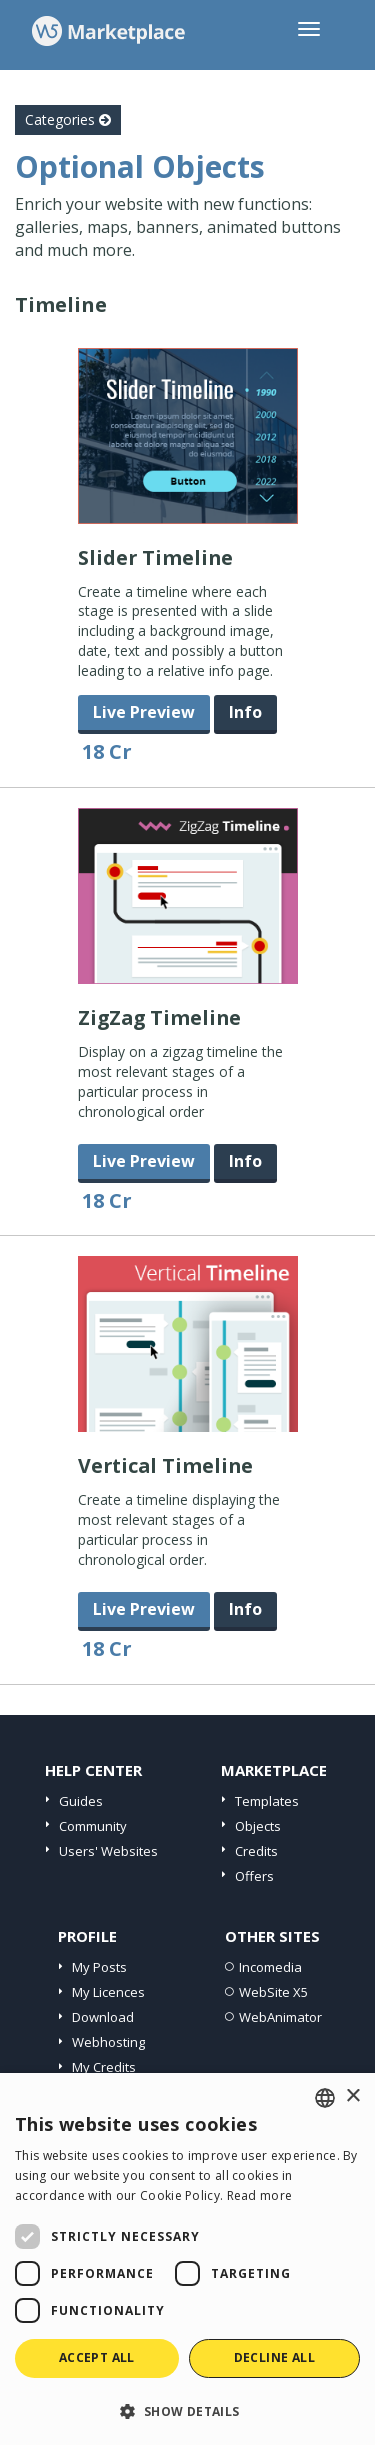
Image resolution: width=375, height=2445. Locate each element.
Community (93, 1826)
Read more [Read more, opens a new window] (260, 2195)
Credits (256, 1851)
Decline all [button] (274, 2357)
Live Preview (144, 712)
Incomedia (270, 1967)
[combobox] (325, 2098)
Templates (267, 1801)
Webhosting (108, 2042)
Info (245, 712)
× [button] (352, 2096)
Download (103, 2017)
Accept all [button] (97, 2357)
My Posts (99, 1967)
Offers (254, 1876)
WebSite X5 (273, 1992)
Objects (258, 1826)
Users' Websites (108, 1851)
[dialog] (187, 2259)
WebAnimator (280, 2017)
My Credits (104, 2067)
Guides (81, 1801)
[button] (187, 2410)
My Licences (108, 1992)
